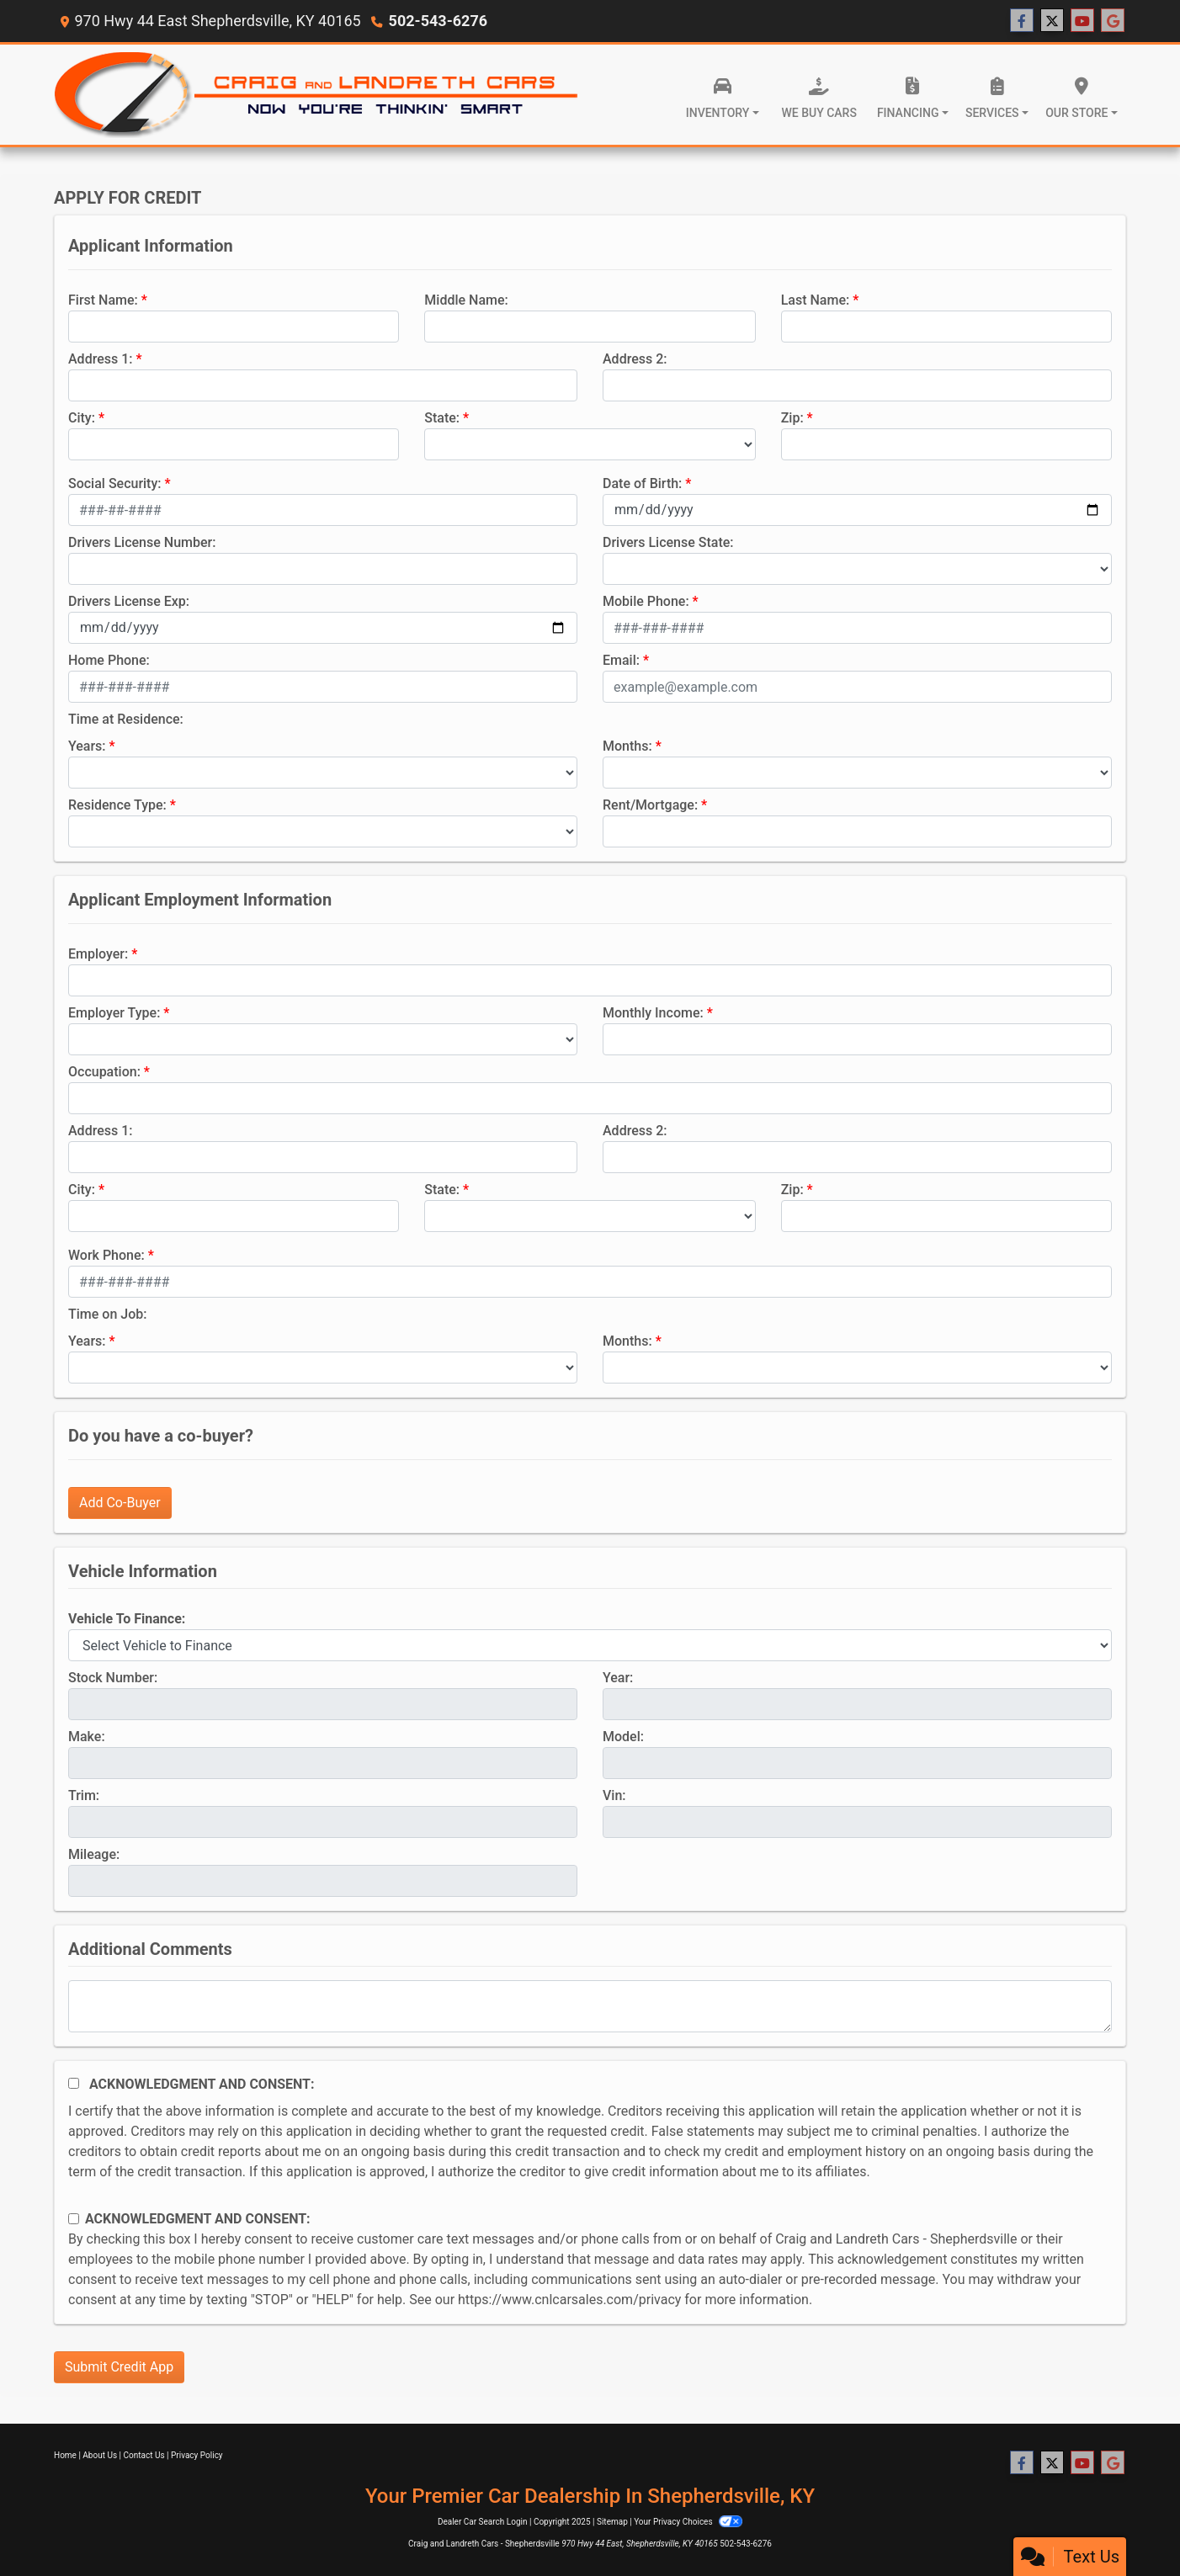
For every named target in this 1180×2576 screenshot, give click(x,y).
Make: (86, 1737)
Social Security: (115, 483)
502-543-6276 (438, 20)
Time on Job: (107, 1314)
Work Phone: (106, 1255)
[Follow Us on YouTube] (1082, 21)
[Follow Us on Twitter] (1052, 21)
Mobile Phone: (646, 601)
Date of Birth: (642, 483)
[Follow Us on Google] (1112, 21)
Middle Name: (466, 300)
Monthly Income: (653, 1013)
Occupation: (104, 1072)
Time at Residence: (125, 719)
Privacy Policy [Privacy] (197, 2455)
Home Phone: (109, 660)
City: (81, 418)
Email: (621, 660)
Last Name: (815, 300)
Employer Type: (114, 1013)
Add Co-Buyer (120, 1503)
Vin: (614, 1795)
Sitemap (612, 2521)
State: (442, 418)
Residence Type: (117, 805)
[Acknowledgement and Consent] (73, 2083)
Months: (627, 746)
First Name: (103, 300)
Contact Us (144, 2455)
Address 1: (100, 359)
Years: (87, 746)
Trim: (83, 1795)
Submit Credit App (119, 2367)
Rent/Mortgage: (650, 805)
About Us (99, 2455)
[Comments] (590, 2006)
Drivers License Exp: (128, 601)
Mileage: (94, 1854)
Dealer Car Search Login (483, 2521)
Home (65, 2455)
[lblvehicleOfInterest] (590, 1645)
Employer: (98, 954)
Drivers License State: (668, 542)
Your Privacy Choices (688, 2521)
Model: (623, 1737)
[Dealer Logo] (317, 94)
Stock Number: (112, 1678)
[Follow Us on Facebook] (1022, 21)
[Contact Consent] (73, 2218)
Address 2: (635, 359)
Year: (618, 1678)
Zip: (792, 418)
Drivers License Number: (141, 542)
